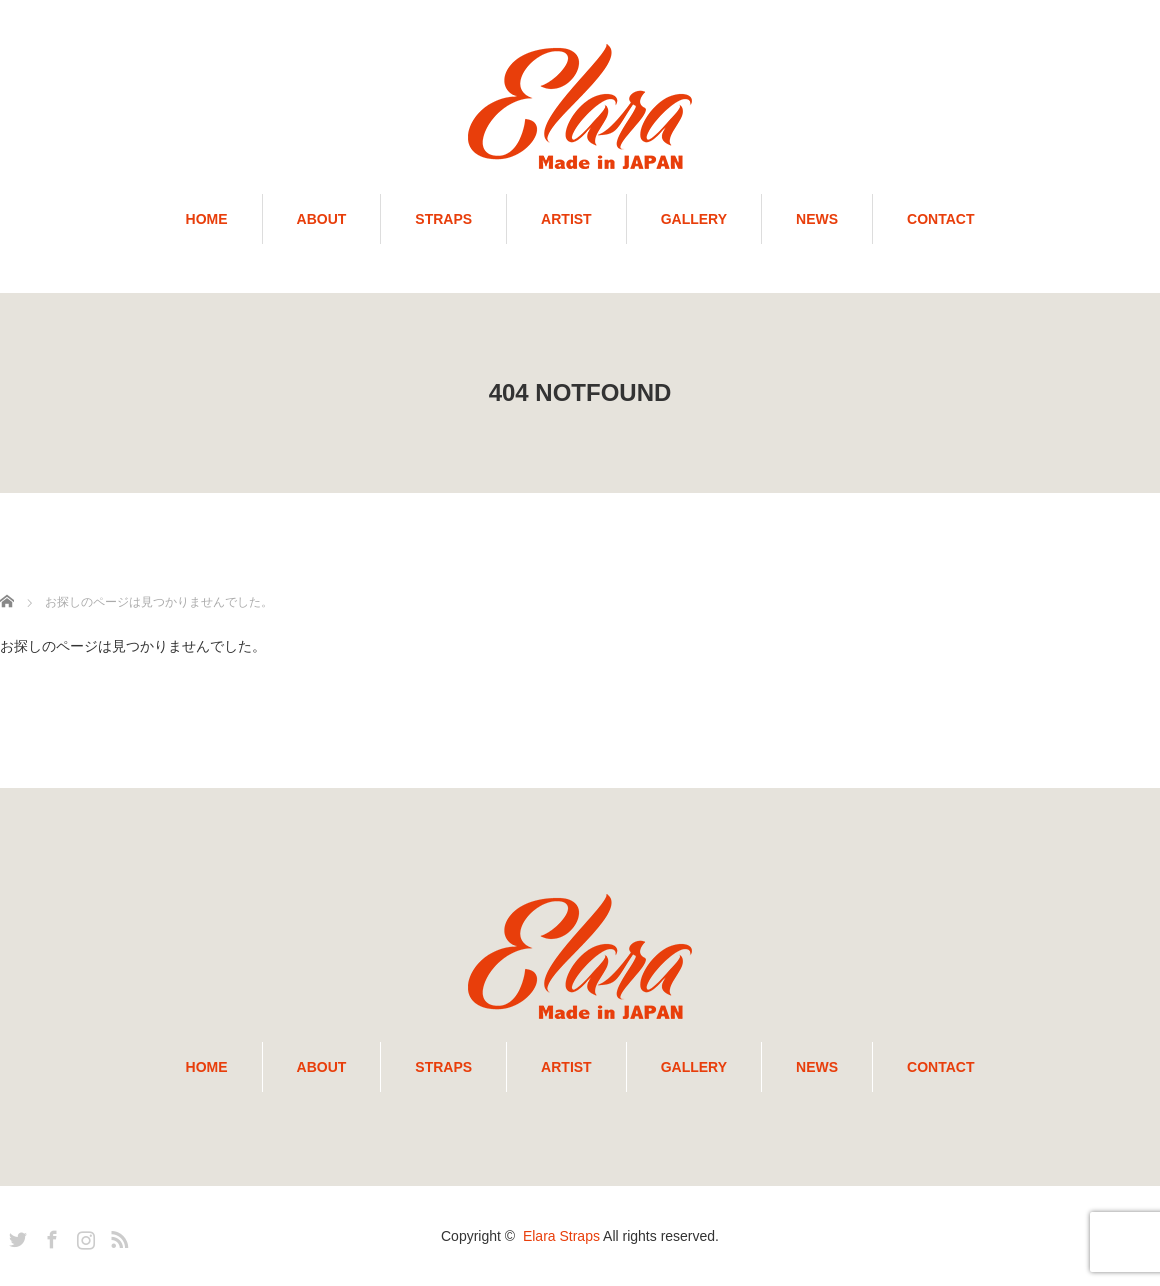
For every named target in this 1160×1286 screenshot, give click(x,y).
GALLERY (694, 219)
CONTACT (940, 219)
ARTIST (566, 219)
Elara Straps (561, 1236)
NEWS (817, 219)
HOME (207, 219)
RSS (117, 1236)
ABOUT (322, 219)
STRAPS (443, 219)
